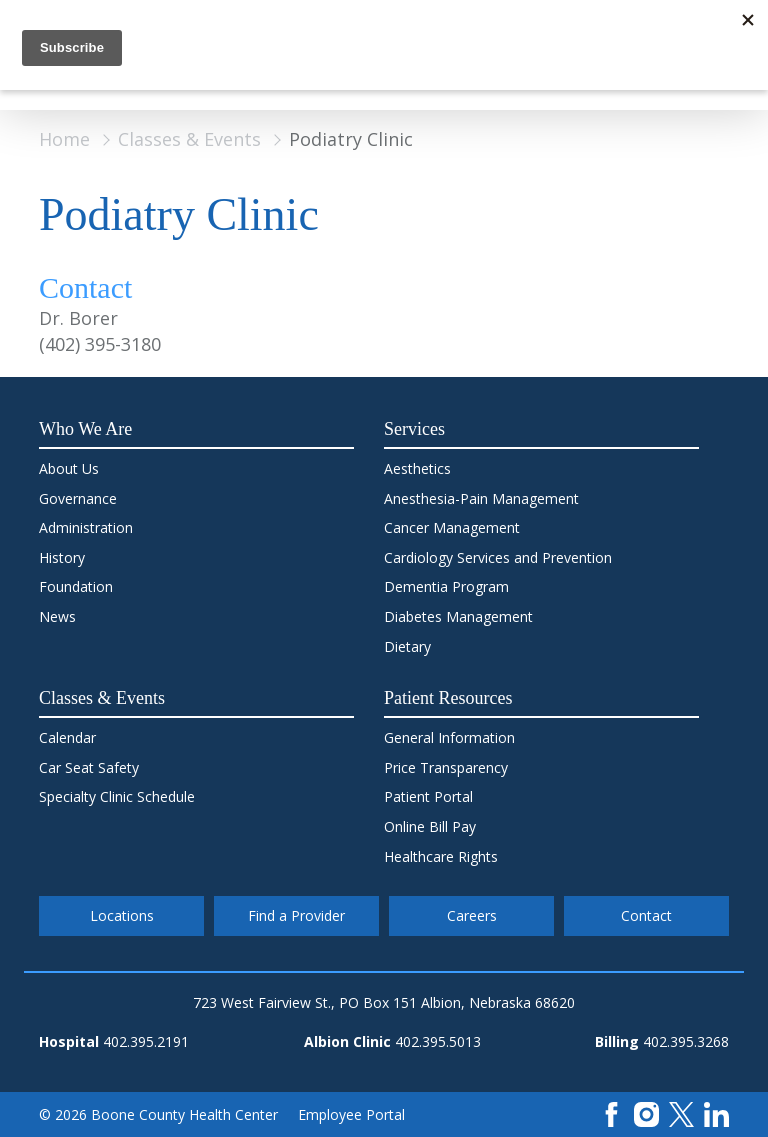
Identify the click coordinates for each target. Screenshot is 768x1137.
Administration (86, 527)
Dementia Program (446, 586)
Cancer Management (452, 527)
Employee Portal (351, 1114)
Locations (122, 915)
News (57, 616)
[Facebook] (611, 1112)
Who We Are (85, 429)
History (62, 557)
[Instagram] (646, 1112)
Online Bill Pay (430, 826)
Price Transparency (446, 767)
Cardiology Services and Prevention (498, 557)
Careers (472, 915)
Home (64, 139)
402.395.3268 (686, 1041)
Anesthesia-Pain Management (481, 498)
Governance (78, 498)
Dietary (407, 646)
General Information (449, 737)
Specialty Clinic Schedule (117, 796)
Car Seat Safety (89, 767)
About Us (69, 468)
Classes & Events (189, 139)
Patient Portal (428, 796)
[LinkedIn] (716, 1112)
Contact (646, 915)
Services (414, 429)
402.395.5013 (438, 1041)
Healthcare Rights (441, 856)
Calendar (67, 737)
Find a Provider (296, 915)
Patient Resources (448, 698)
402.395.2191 (146, 1041)
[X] (681, 1112)
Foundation (76, 586)
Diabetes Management (458, 616)
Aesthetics (417, 468)
